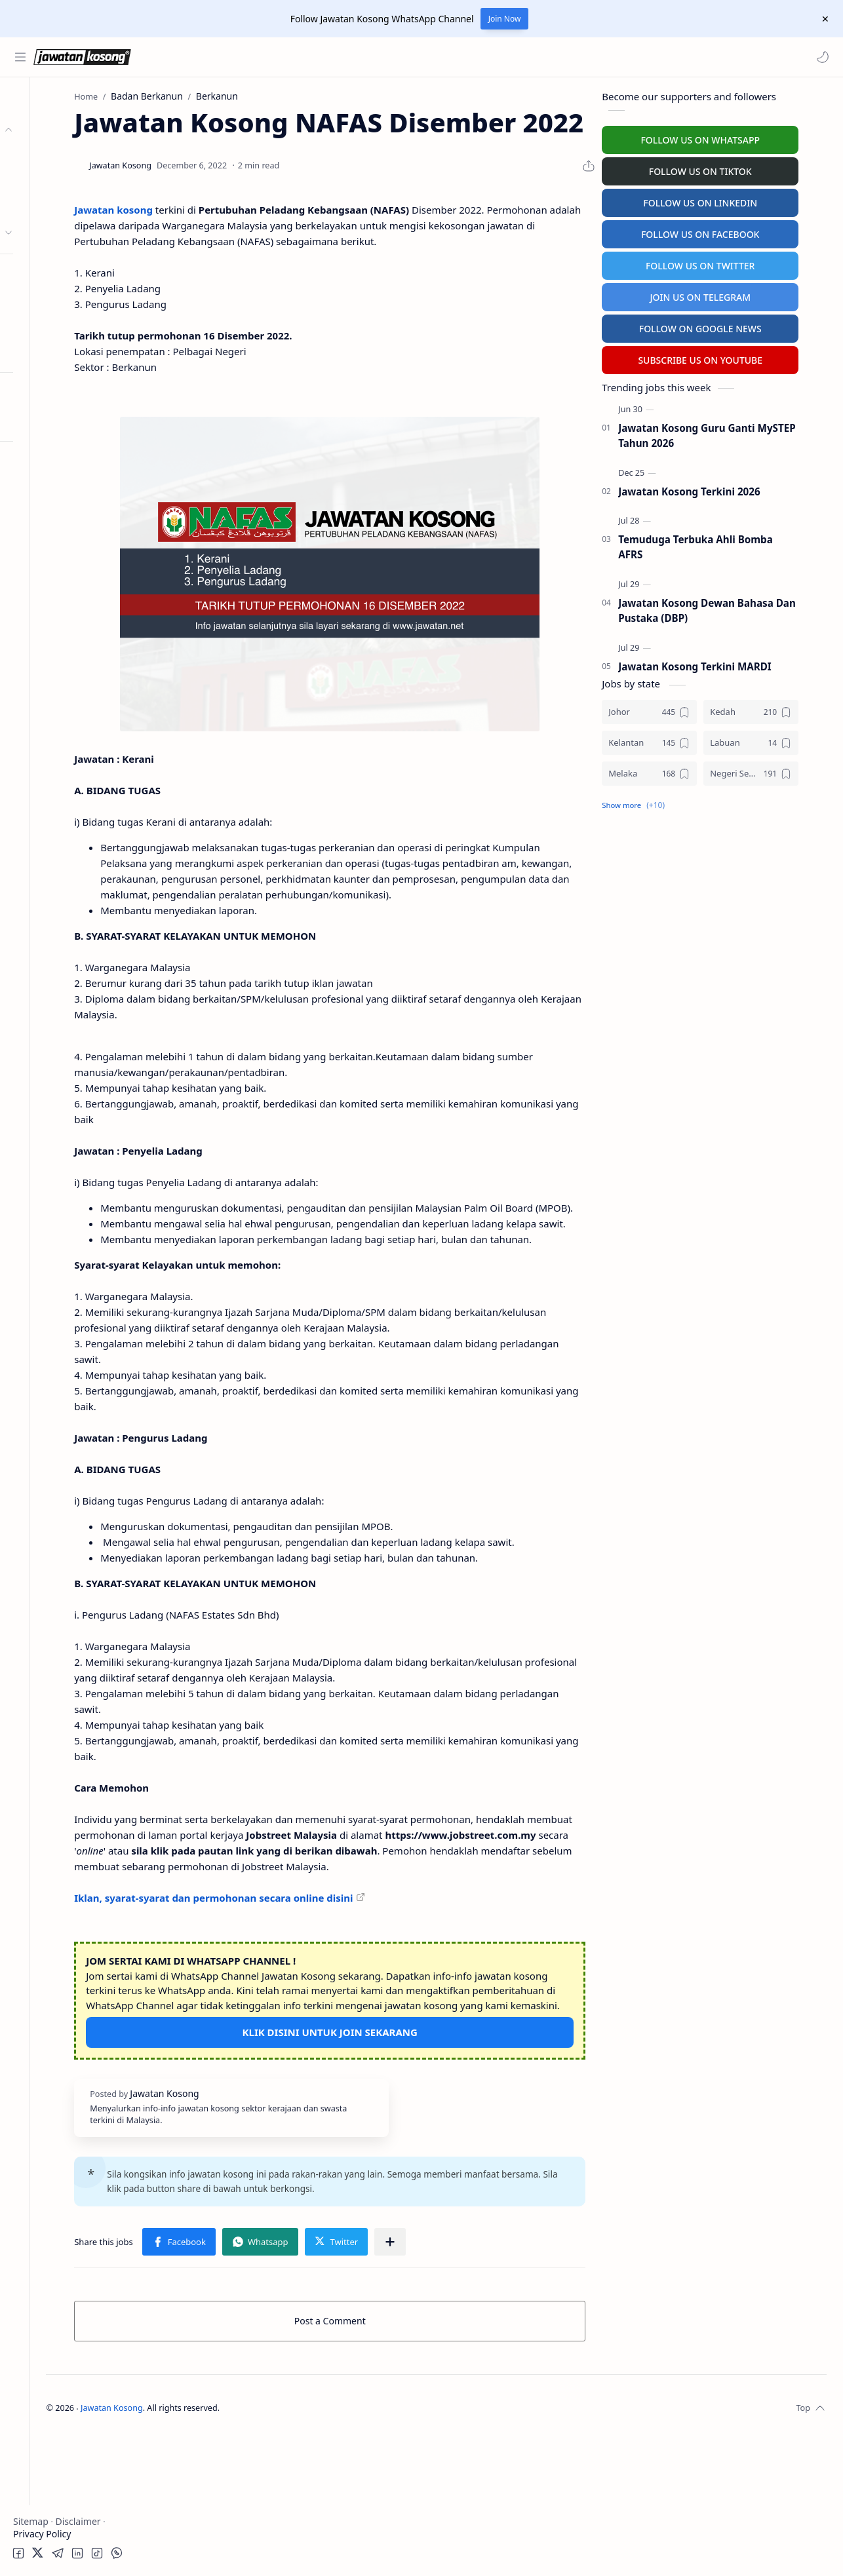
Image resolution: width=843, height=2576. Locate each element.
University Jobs (48, 326)
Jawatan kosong (206, 241)
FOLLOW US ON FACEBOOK (728, 231)
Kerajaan (55, 155)
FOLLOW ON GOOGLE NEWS (728, 326)
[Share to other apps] (483, 2382)
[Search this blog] (272, 57)
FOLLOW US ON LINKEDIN (728, 200)
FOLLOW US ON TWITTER (728, 263)
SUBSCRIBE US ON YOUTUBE (728, 357)
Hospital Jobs (44, 351)
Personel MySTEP (53, 275)
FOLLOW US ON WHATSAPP (728, 137)
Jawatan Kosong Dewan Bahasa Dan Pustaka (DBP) (735, 608)
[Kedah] (779, 709)
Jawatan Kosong (233, 2548)
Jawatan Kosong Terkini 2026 (717, 488)
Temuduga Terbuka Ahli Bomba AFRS (723, 544)
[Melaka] (677, 771)
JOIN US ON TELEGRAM (728, 294)
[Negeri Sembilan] (779, 771)
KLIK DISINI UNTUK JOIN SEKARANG (390, 2173)
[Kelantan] (677, 740)
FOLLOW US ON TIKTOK (728, 169)
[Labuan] (779, 740)
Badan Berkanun (72, 181)
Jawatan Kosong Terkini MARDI (723, 663)
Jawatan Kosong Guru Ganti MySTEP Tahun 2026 (734, 433)
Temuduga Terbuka (58, 300)
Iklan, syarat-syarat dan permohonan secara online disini (306, 2023)
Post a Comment (390, 2461)
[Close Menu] (823, 19)
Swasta (51, 207)
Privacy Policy (42, 2534)
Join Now (504, 18)
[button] (820, 57)
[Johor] (677, 709)
